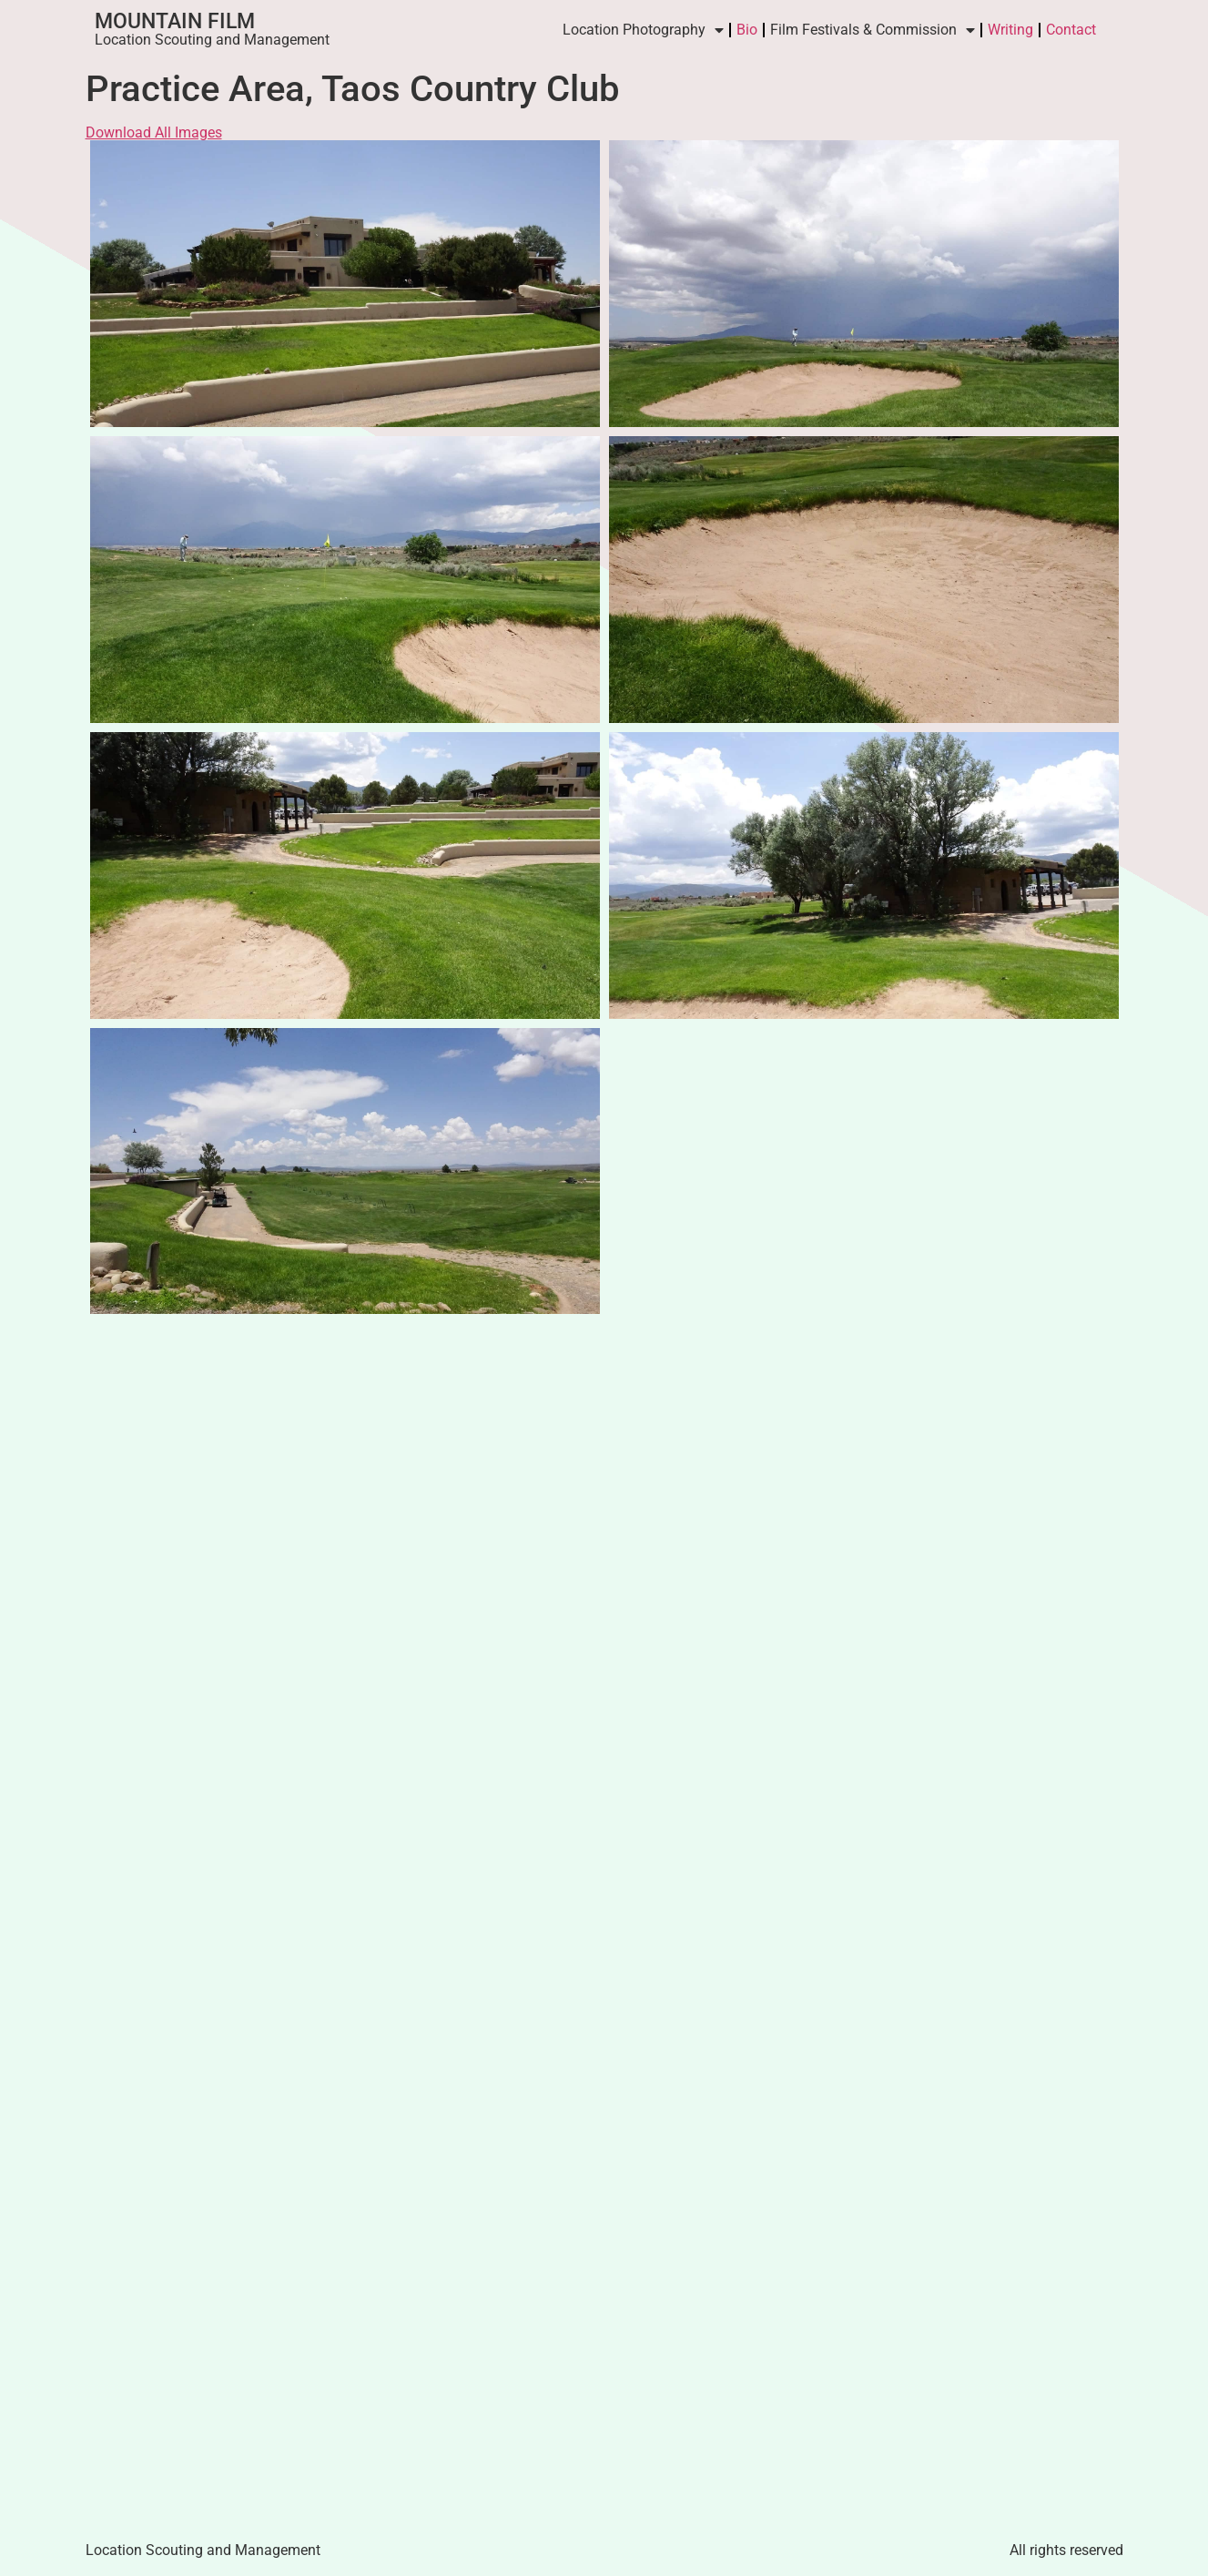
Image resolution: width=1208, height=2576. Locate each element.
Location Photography (643, 30)
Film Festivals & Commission (872, 30)
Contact (1071, 29)
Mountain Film (175, 21)
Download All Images (154, 132)
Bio (746, 29)
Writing (1010, 29)
